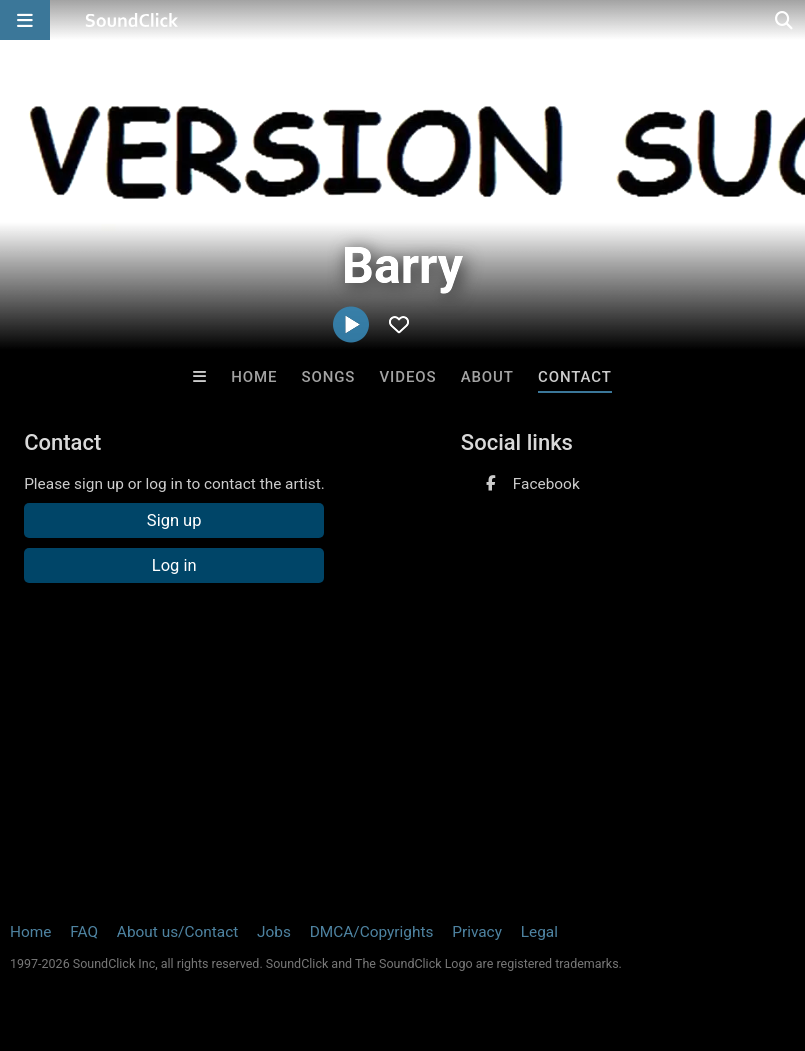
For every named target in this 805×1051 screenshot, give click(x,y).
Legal (539, 932)
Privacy (477, 932)
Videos (407, 377)
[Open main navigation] (25, 20)
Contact (575, 377)
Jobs (274, 932)
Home (254, 377)
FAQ (84, 932)
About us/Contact (177, 932)
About (487, 377)
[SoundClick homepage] (132, 20)
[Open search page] (785, 20)
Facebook (546, 484)
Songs (328, 377)
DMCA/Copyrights (372, 932)
